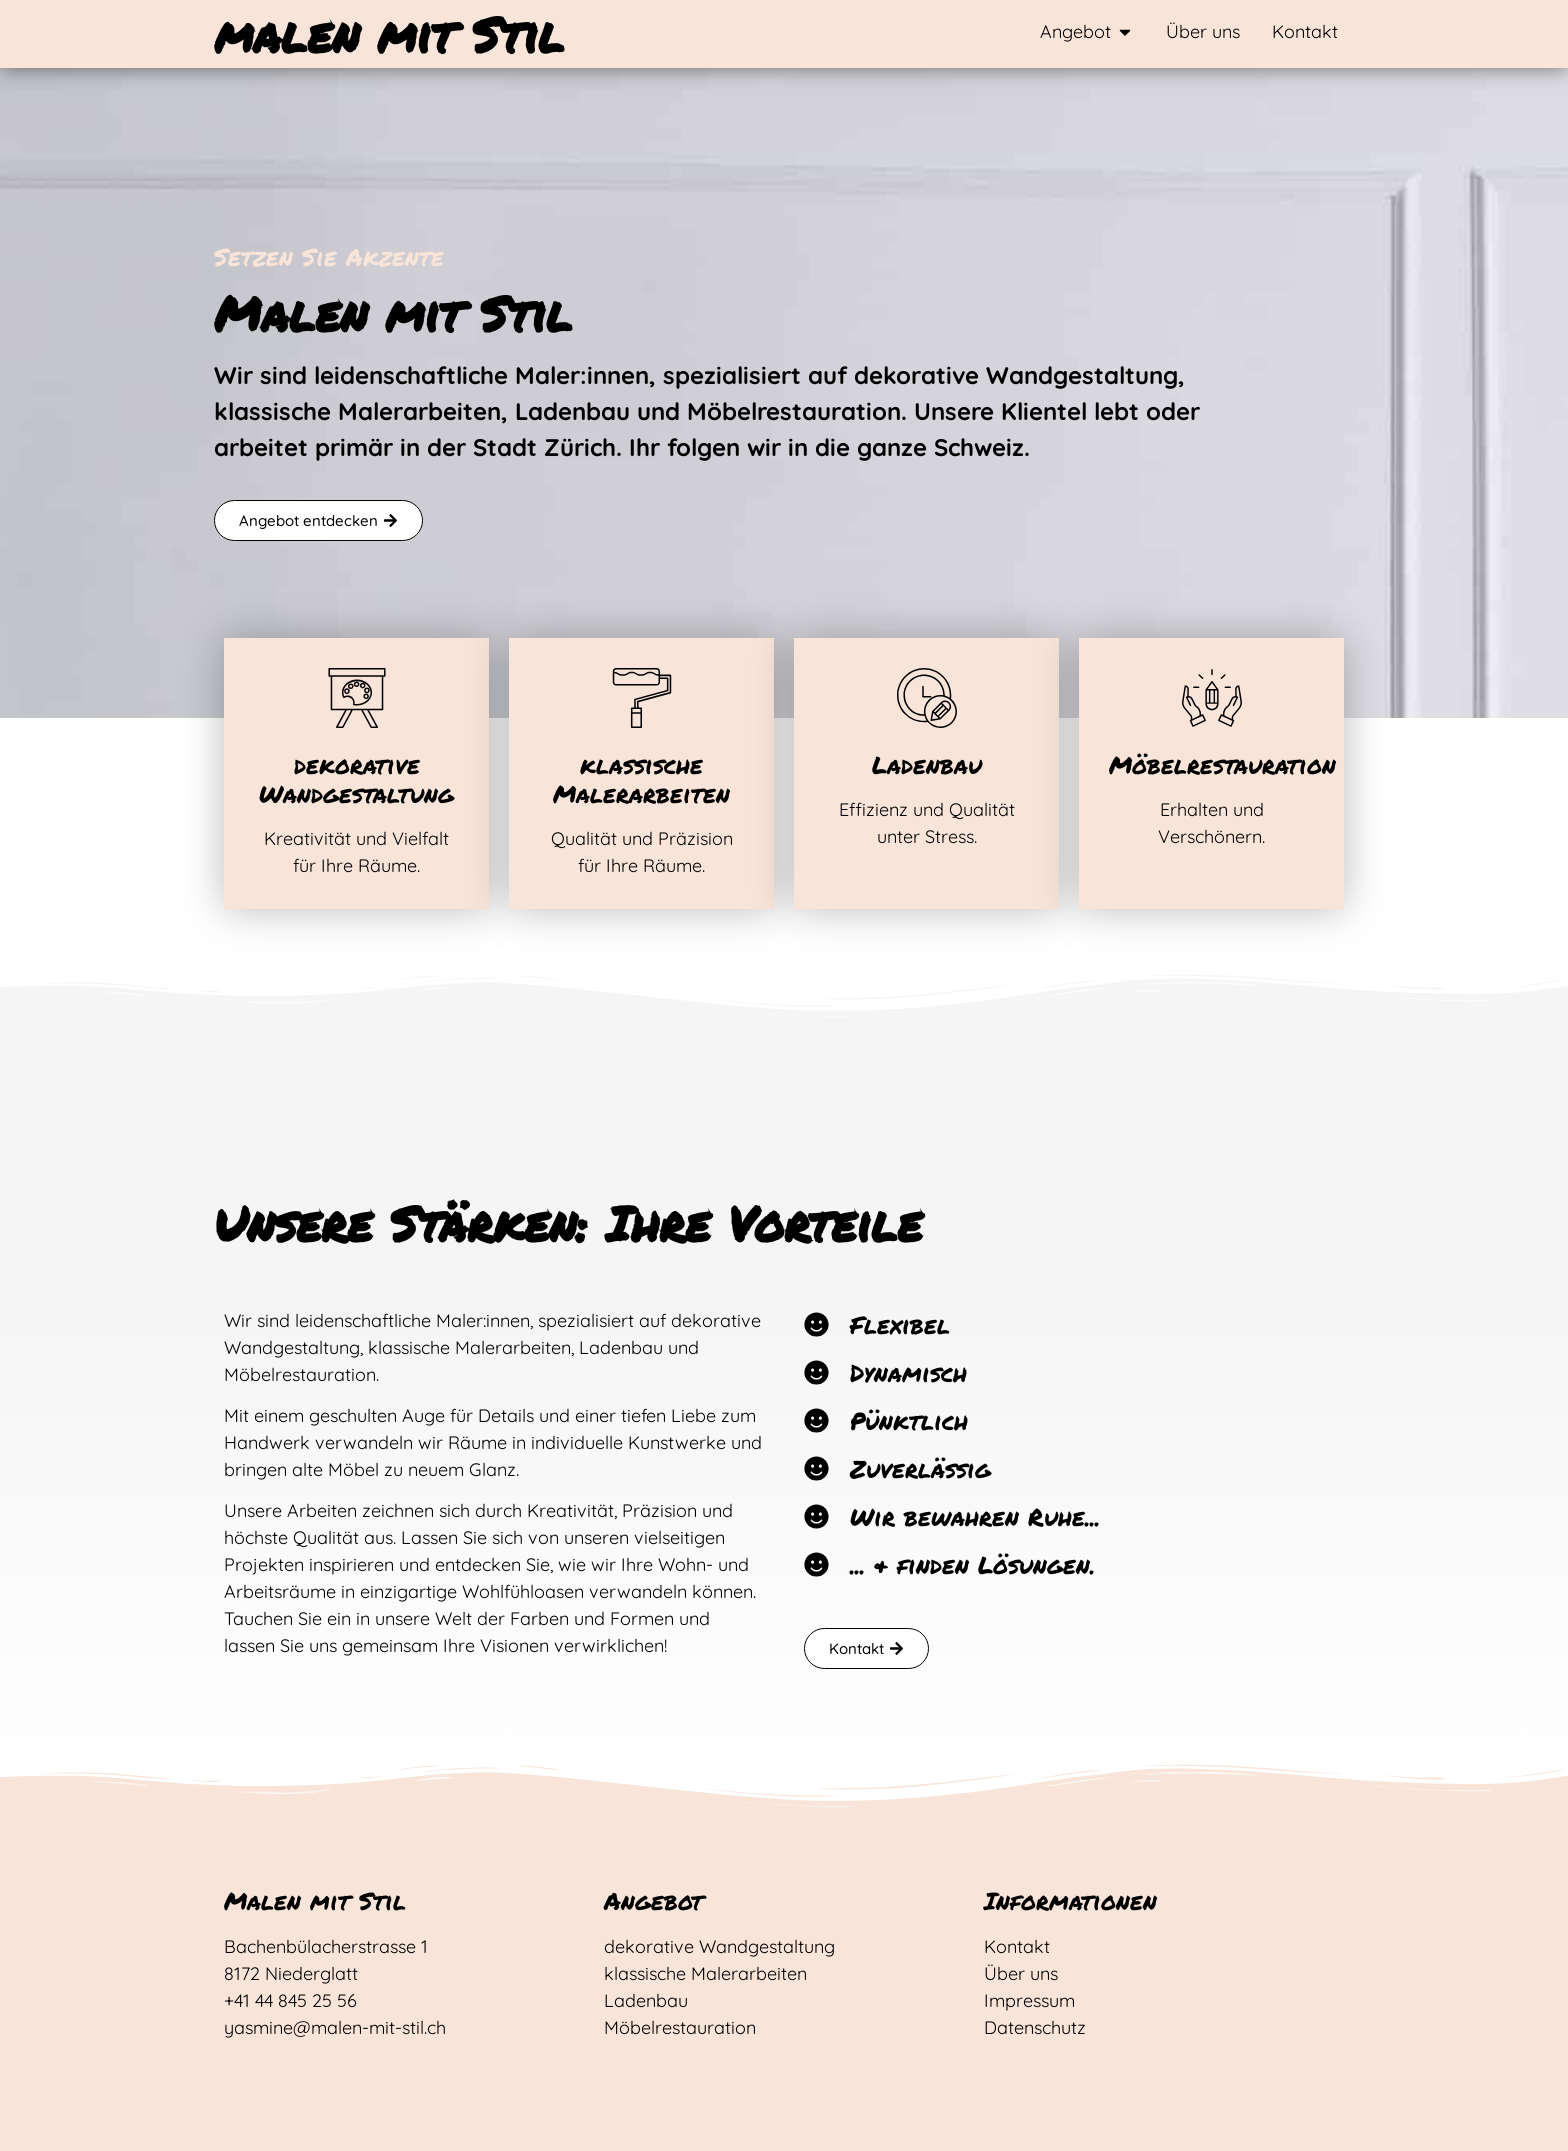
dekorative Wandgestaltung (356, 779)
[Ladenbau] (927, 698)
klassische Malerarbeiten (641, 779)
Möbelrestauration (1222, 764)
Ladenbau (927, 764)
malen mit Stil (389, 34)
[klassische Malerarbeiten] (642, 698)
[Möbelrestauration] (1212, 698)
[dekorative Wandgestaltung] (357, 698)
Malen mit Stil (315, 1900)
